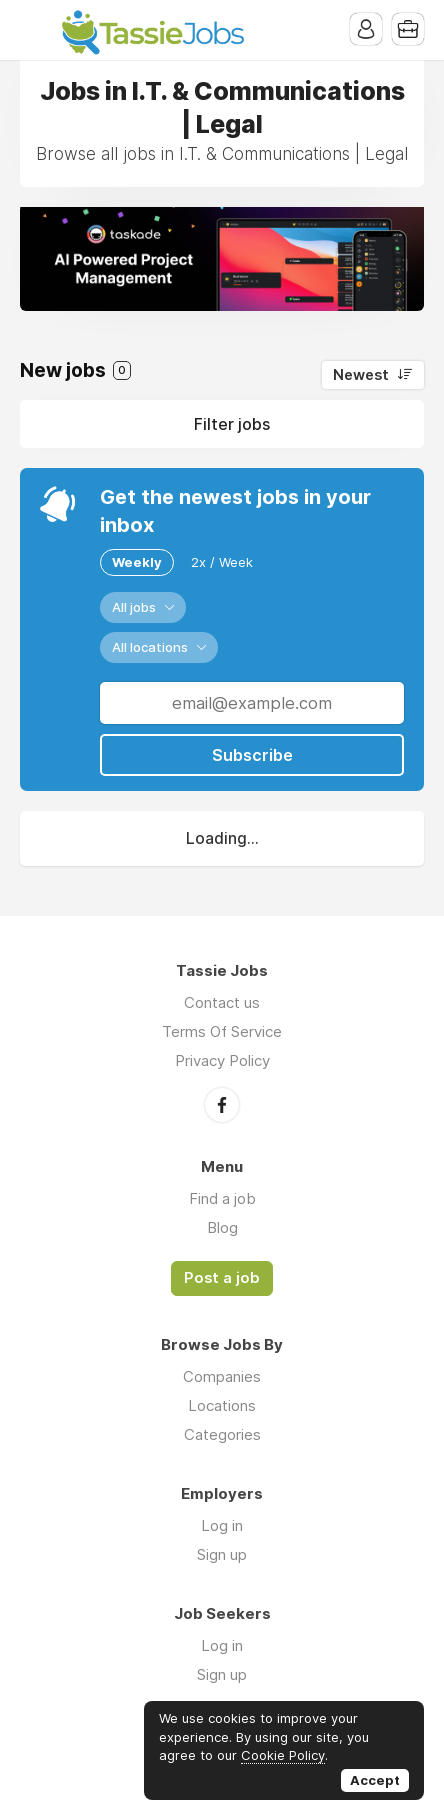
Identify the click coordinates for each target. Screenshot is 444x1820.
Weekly (137, 562)
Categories (222, 1434)
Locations (222, 1405)
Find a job (222, 1198)
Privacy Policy (222, 1060)
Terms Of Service (222, 1031)
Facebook (222, 1105)
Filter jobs (232, 424)
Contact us (222, 1002)
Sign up (222, 1554)
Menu (35, 30)
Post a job (222, 1278)
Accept (375, 1780)
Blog (222, 1227)
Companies (222, 1376)
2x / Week (222, 562)
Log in (222, 1525)
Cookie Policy (283, 1755)
